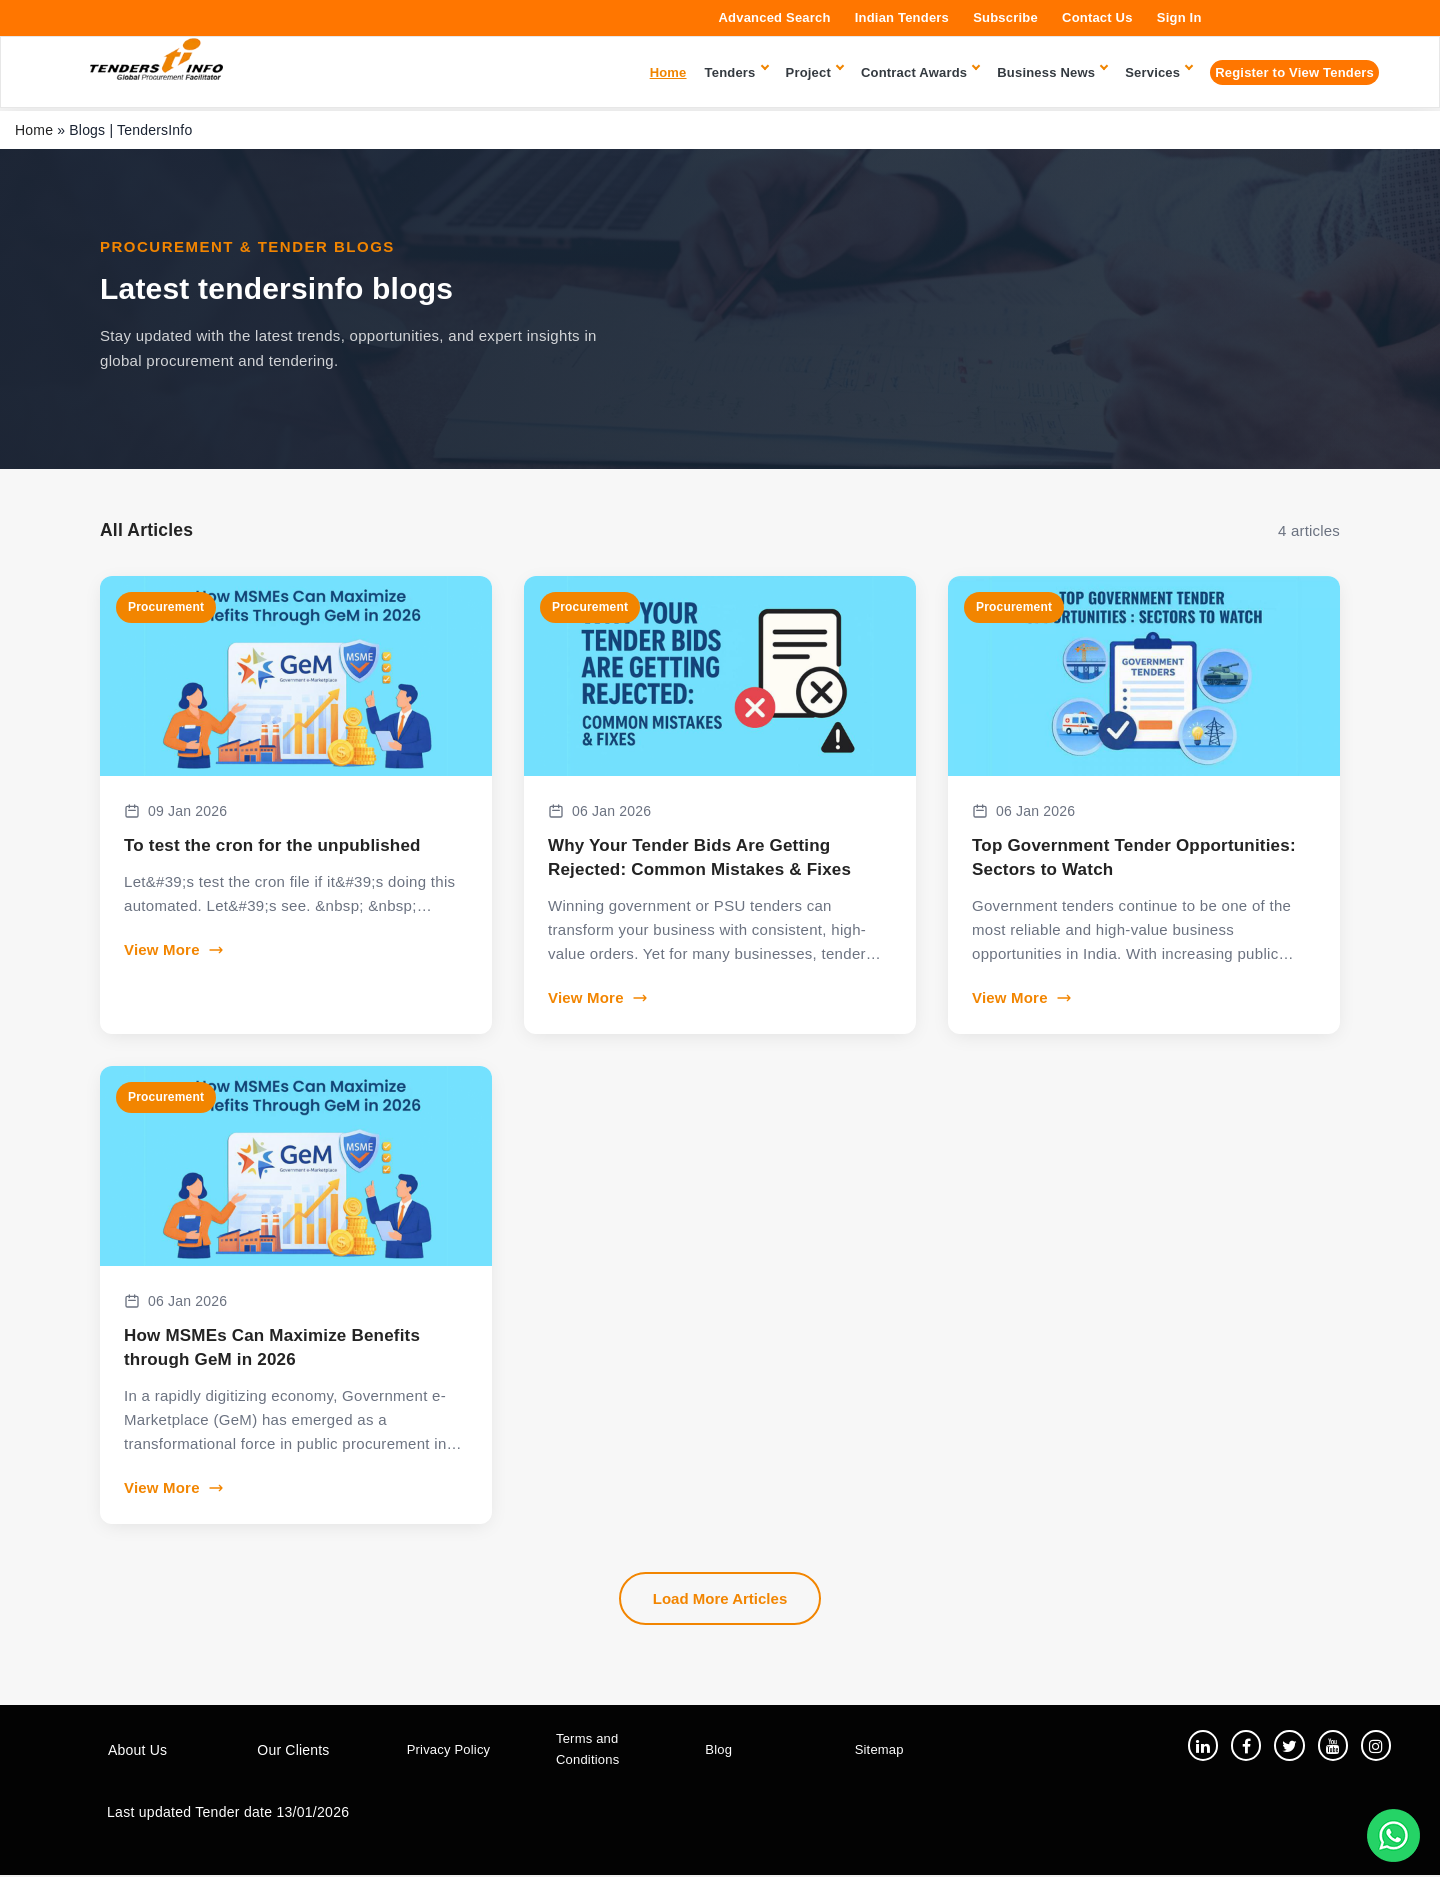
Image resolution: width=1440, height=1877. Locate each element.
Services (1158, 72)
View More (174, 949)
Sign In (1179, 17)
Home (34, 130)
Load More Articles (720, 1598)
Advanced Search (775, 17)
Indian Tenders (902, 17)
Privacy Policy (449, 1750)
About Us (137, 1751)
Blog (718, 1750)
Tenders (736, 72)
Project (814, 72)
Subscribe (1005, 17)
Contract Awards (920, 72)
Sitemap (879, 1750)
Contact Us (1097, 17)
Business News (1052, 72)
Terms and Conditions (587, 1750)
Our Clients (293, 1751)
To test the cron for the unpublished (272, 845)
